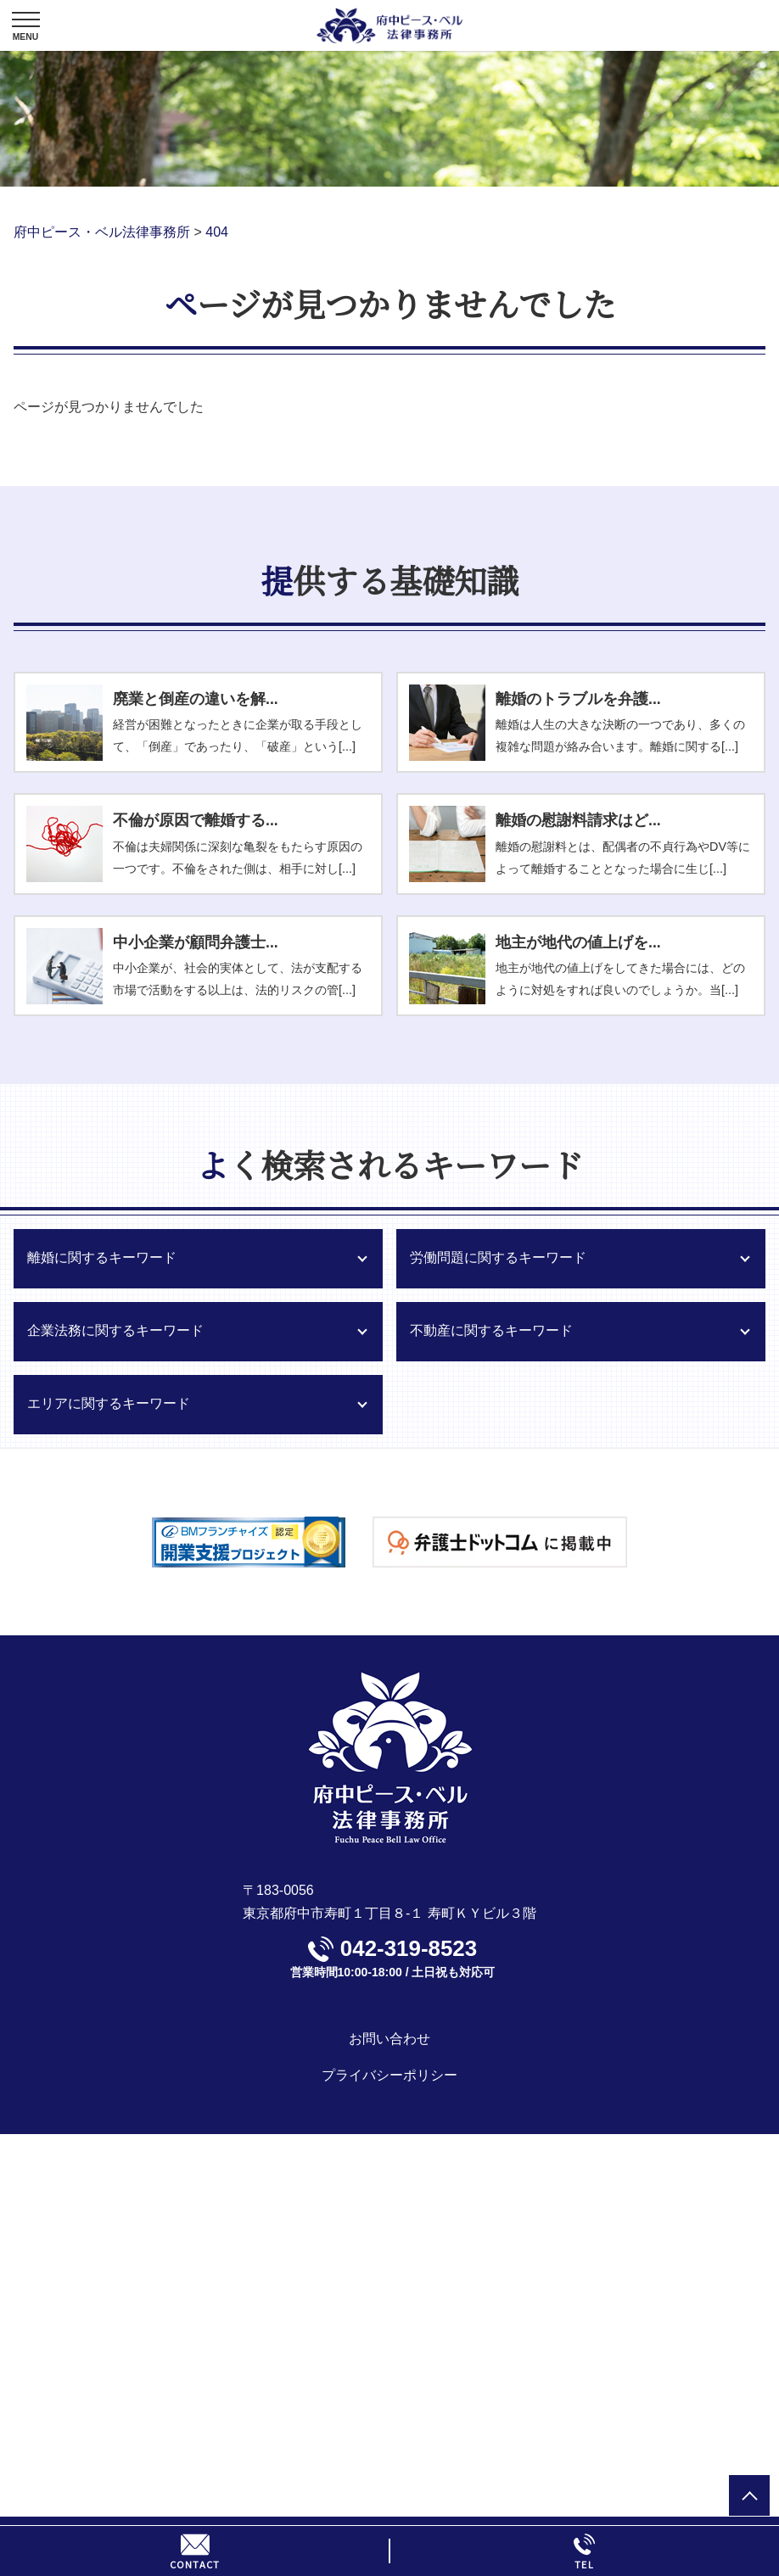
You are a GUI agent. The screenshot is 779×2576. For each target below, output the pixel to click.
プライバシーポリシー (389, 2075)
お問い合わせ (389, 2038)
